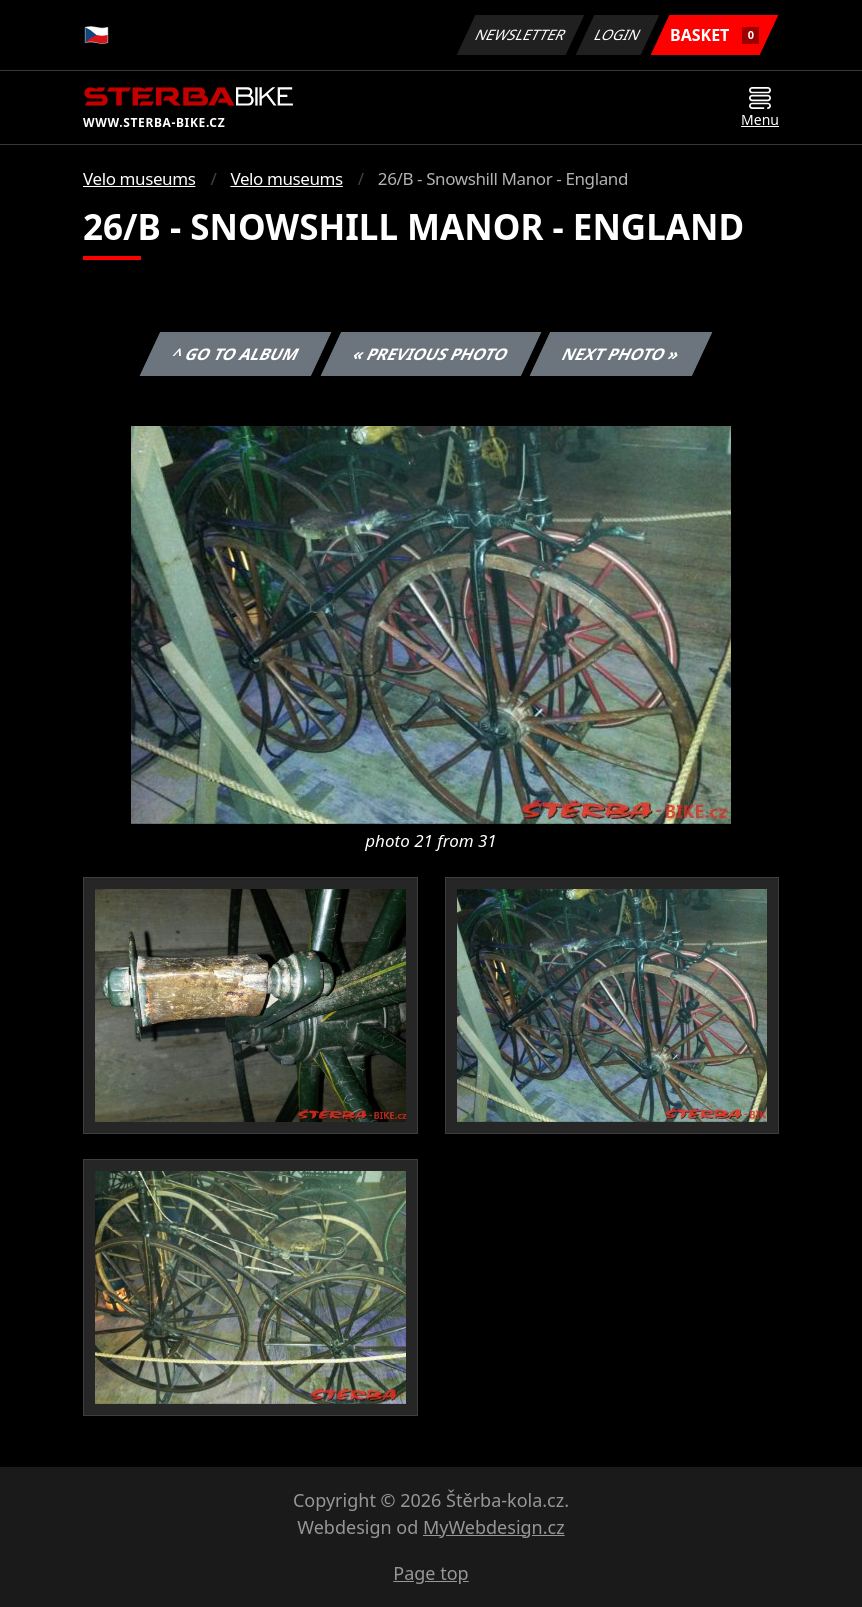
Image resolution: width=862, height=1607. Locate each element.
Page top (430, 1573)
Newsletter (520, 34)
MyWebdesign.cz (494, 1527)
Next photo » (621, 354)
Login (618, 34)
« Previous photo (431, 354)
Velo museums (139, 178)
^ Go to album (235, 354)
